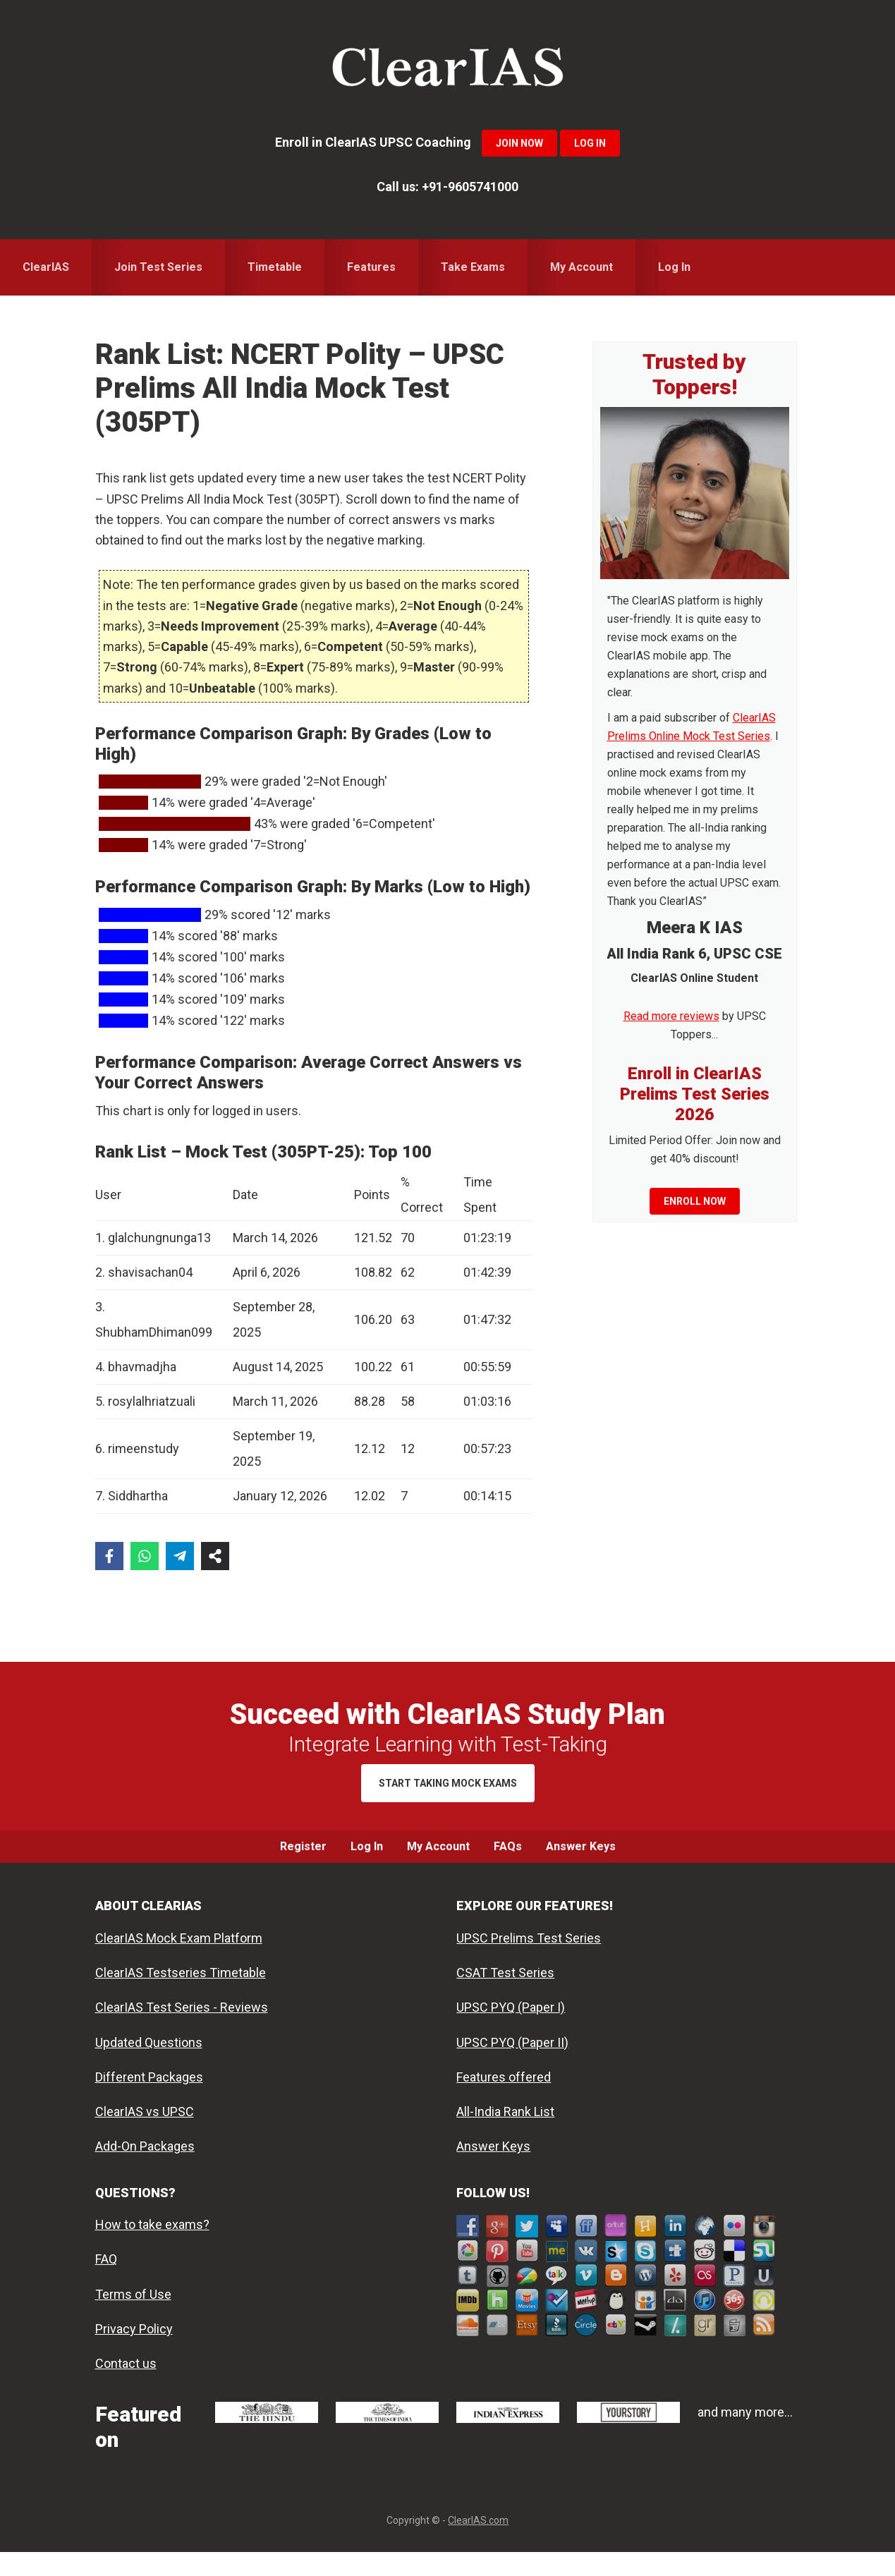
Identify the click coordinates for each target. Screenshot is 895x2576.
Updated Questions (148, 2066)
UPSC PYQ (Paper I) (510, 2031)
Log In (590, 143)
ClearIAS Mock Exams (447, 70)
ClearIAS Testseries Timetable (180, 1996)
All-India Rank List (505, 2135)
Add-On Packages (145, 2170)
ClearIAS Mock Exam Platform (178, 1962)
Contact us (126, 2387)
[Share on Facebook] (109, 1556)
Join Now (519, 143)
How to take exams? (152, 2248)
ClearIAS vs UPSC (144, 2135)
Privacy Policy (134, 2352)
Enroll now (695, 1201)
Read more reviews (671, 1016)
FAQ (106, 2283)
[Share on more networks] (215, 1556)
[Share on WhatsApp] (144, 1556)
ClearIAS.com (478, 2544)
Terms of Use (133, 2318)
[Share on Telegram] (180, 1556)
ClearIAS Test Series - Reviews (181, 2031)
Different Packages (149, 2101)
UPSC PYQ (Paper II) (512, 2066)
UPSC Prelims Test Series (528, 1962)
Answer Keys (493, 2170)
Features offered (503, 2101)
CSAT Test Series (505, 1996)
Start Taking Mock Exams (448, 1783)
